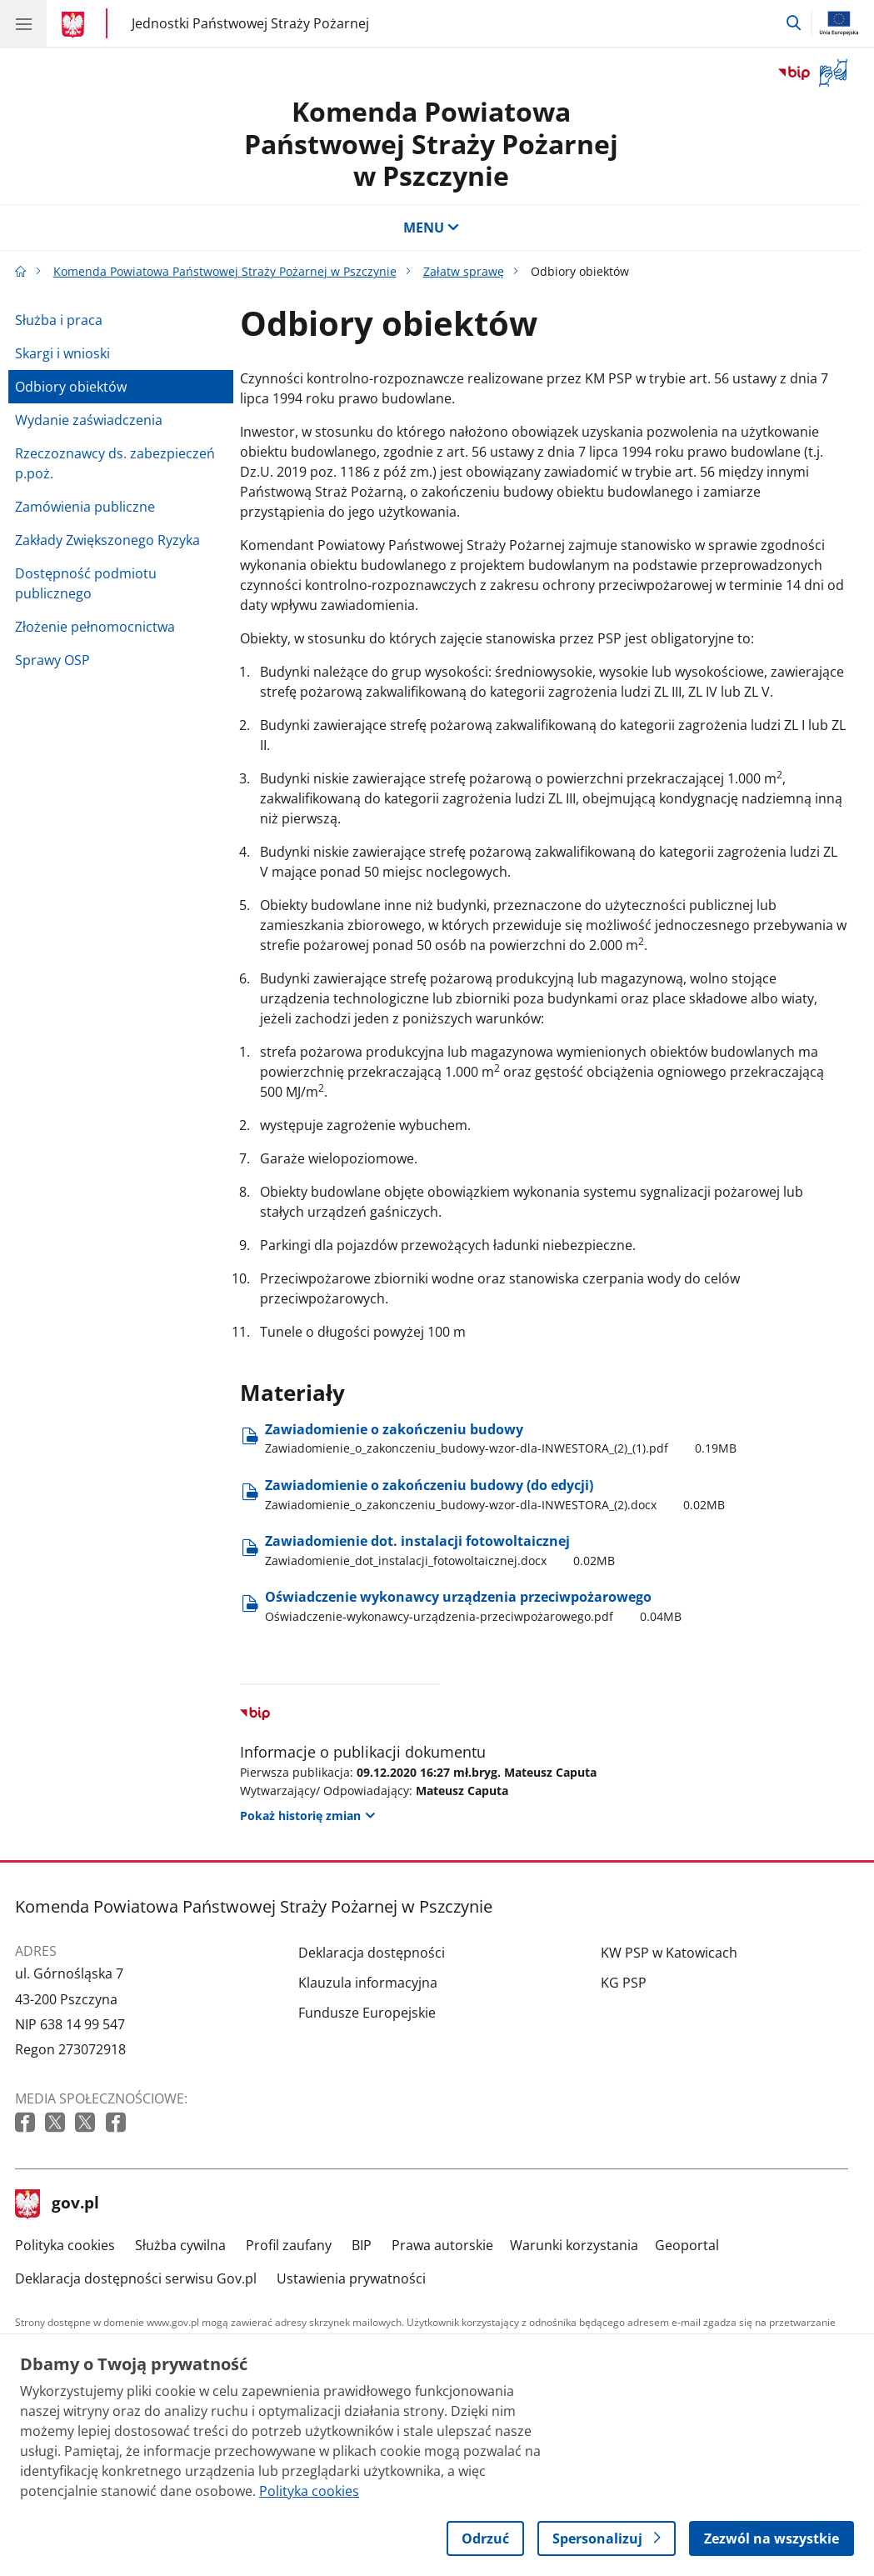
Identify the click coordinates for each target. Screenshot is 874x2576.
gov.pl (57, 2204)
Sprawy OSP (52, 660)
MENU (431, 227)
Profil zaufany (289, 2245)
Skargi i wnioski (62, 353)
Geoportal (687, 2245)
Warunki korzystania (574, 2245)
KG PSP (624, 1982)
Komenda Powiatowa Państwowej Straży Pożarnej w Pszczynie (431, 143)
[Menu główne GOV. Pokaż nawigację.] (23, 23)
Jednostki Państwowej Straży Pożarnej (250, 23)
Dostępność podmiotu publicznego (86, 583)
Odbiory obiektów (71, 387)
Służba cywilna (180, 2245)
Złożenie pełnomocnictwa (95, 627)
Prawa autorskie (442, 2245)
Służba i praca (58, 320)
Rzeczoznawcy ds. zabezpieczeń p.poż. (115, 463)
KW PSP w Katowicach (669, 1952)
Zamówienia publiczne (85, 507)
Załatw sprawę (463, 271)
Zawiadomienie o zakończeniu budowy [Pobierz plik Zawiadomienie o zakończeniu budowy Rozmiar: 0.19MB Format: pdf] (501, 1438)
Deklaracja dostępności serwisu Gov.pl (136, 2278)
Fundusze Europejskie (367, 2012)
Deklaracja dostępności (371, 1952)
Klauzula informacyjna (367, 1982)
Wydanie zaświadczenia (88, 420)
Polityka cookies (65, 2245)
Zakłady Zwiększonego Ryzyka (107, 540)
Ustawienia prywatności (351, 2278)
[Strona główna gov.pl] (75, 25)
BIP (362, 2245)
